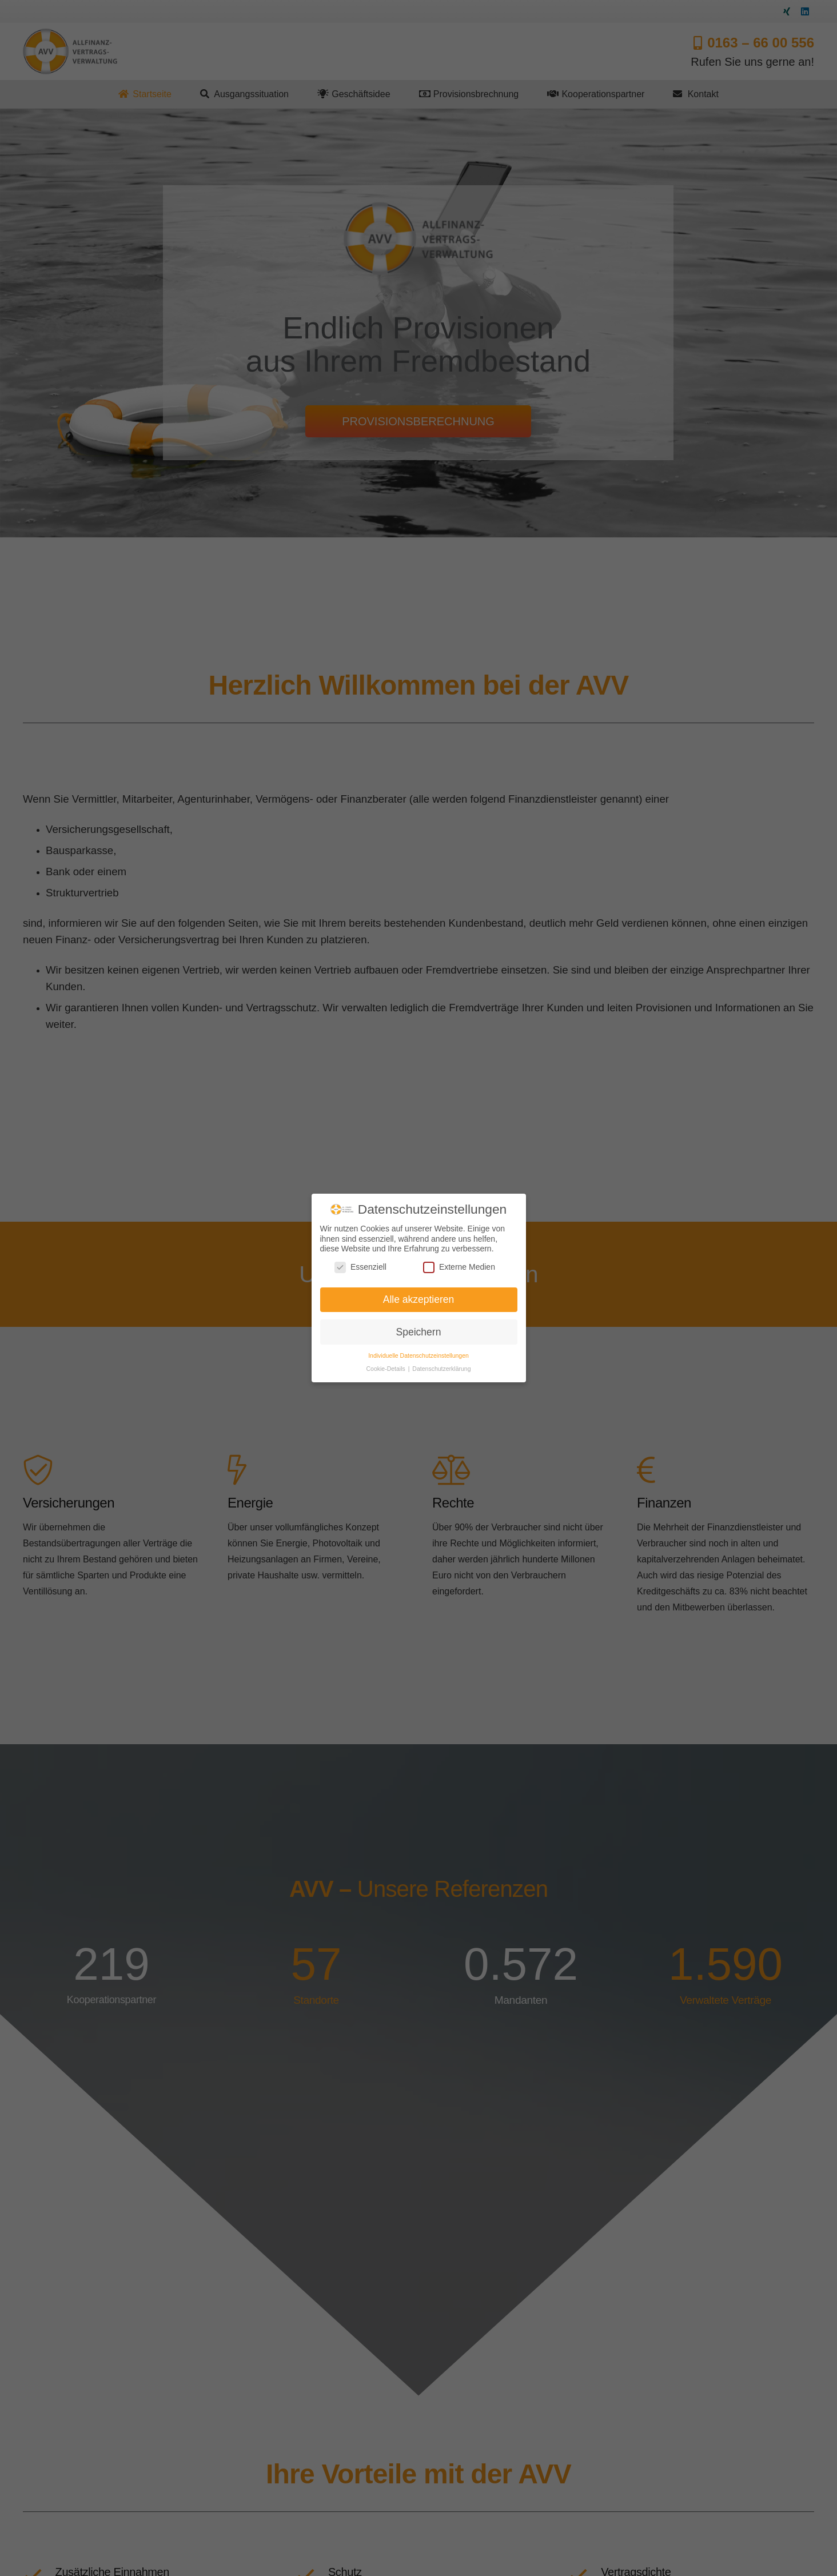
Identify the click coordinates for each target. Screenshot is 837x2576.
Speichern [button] (418, 1332)
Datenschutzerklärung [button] (441, 1368)
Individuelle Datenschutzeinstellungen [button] (418, 1355)
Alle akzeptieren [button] (419, 1299)
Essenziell (360, 1267)
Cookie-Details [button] (386, 1368)
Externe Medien (459, 1267)
